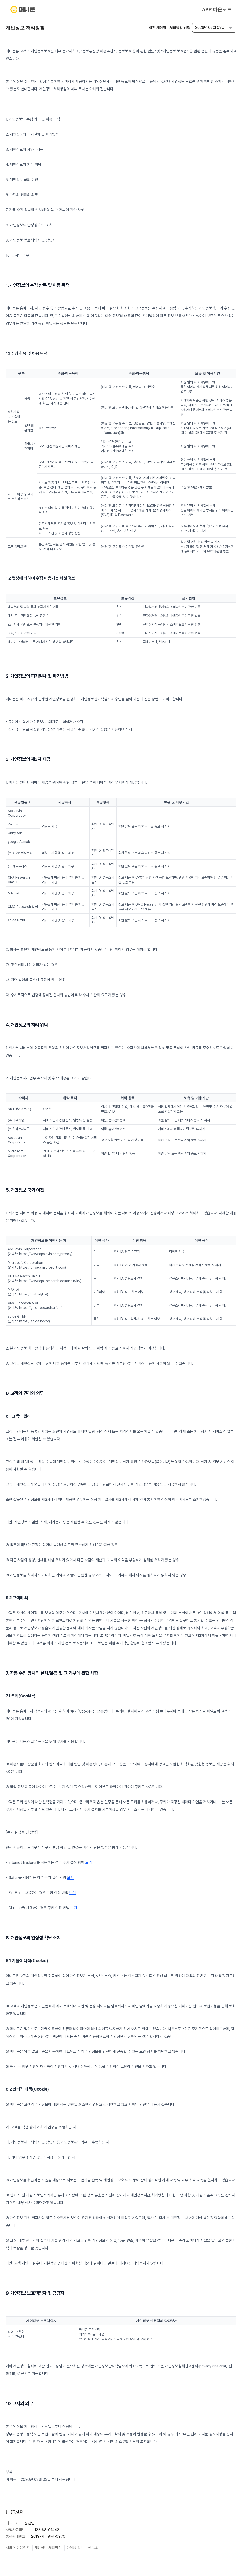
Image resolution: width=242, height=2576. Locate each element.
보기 (88, 1862)
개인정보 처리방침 (48, 2548)
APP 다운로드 (217, 9)
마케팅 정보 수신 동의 (82, 2548)
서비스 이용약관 (18, 2548)
